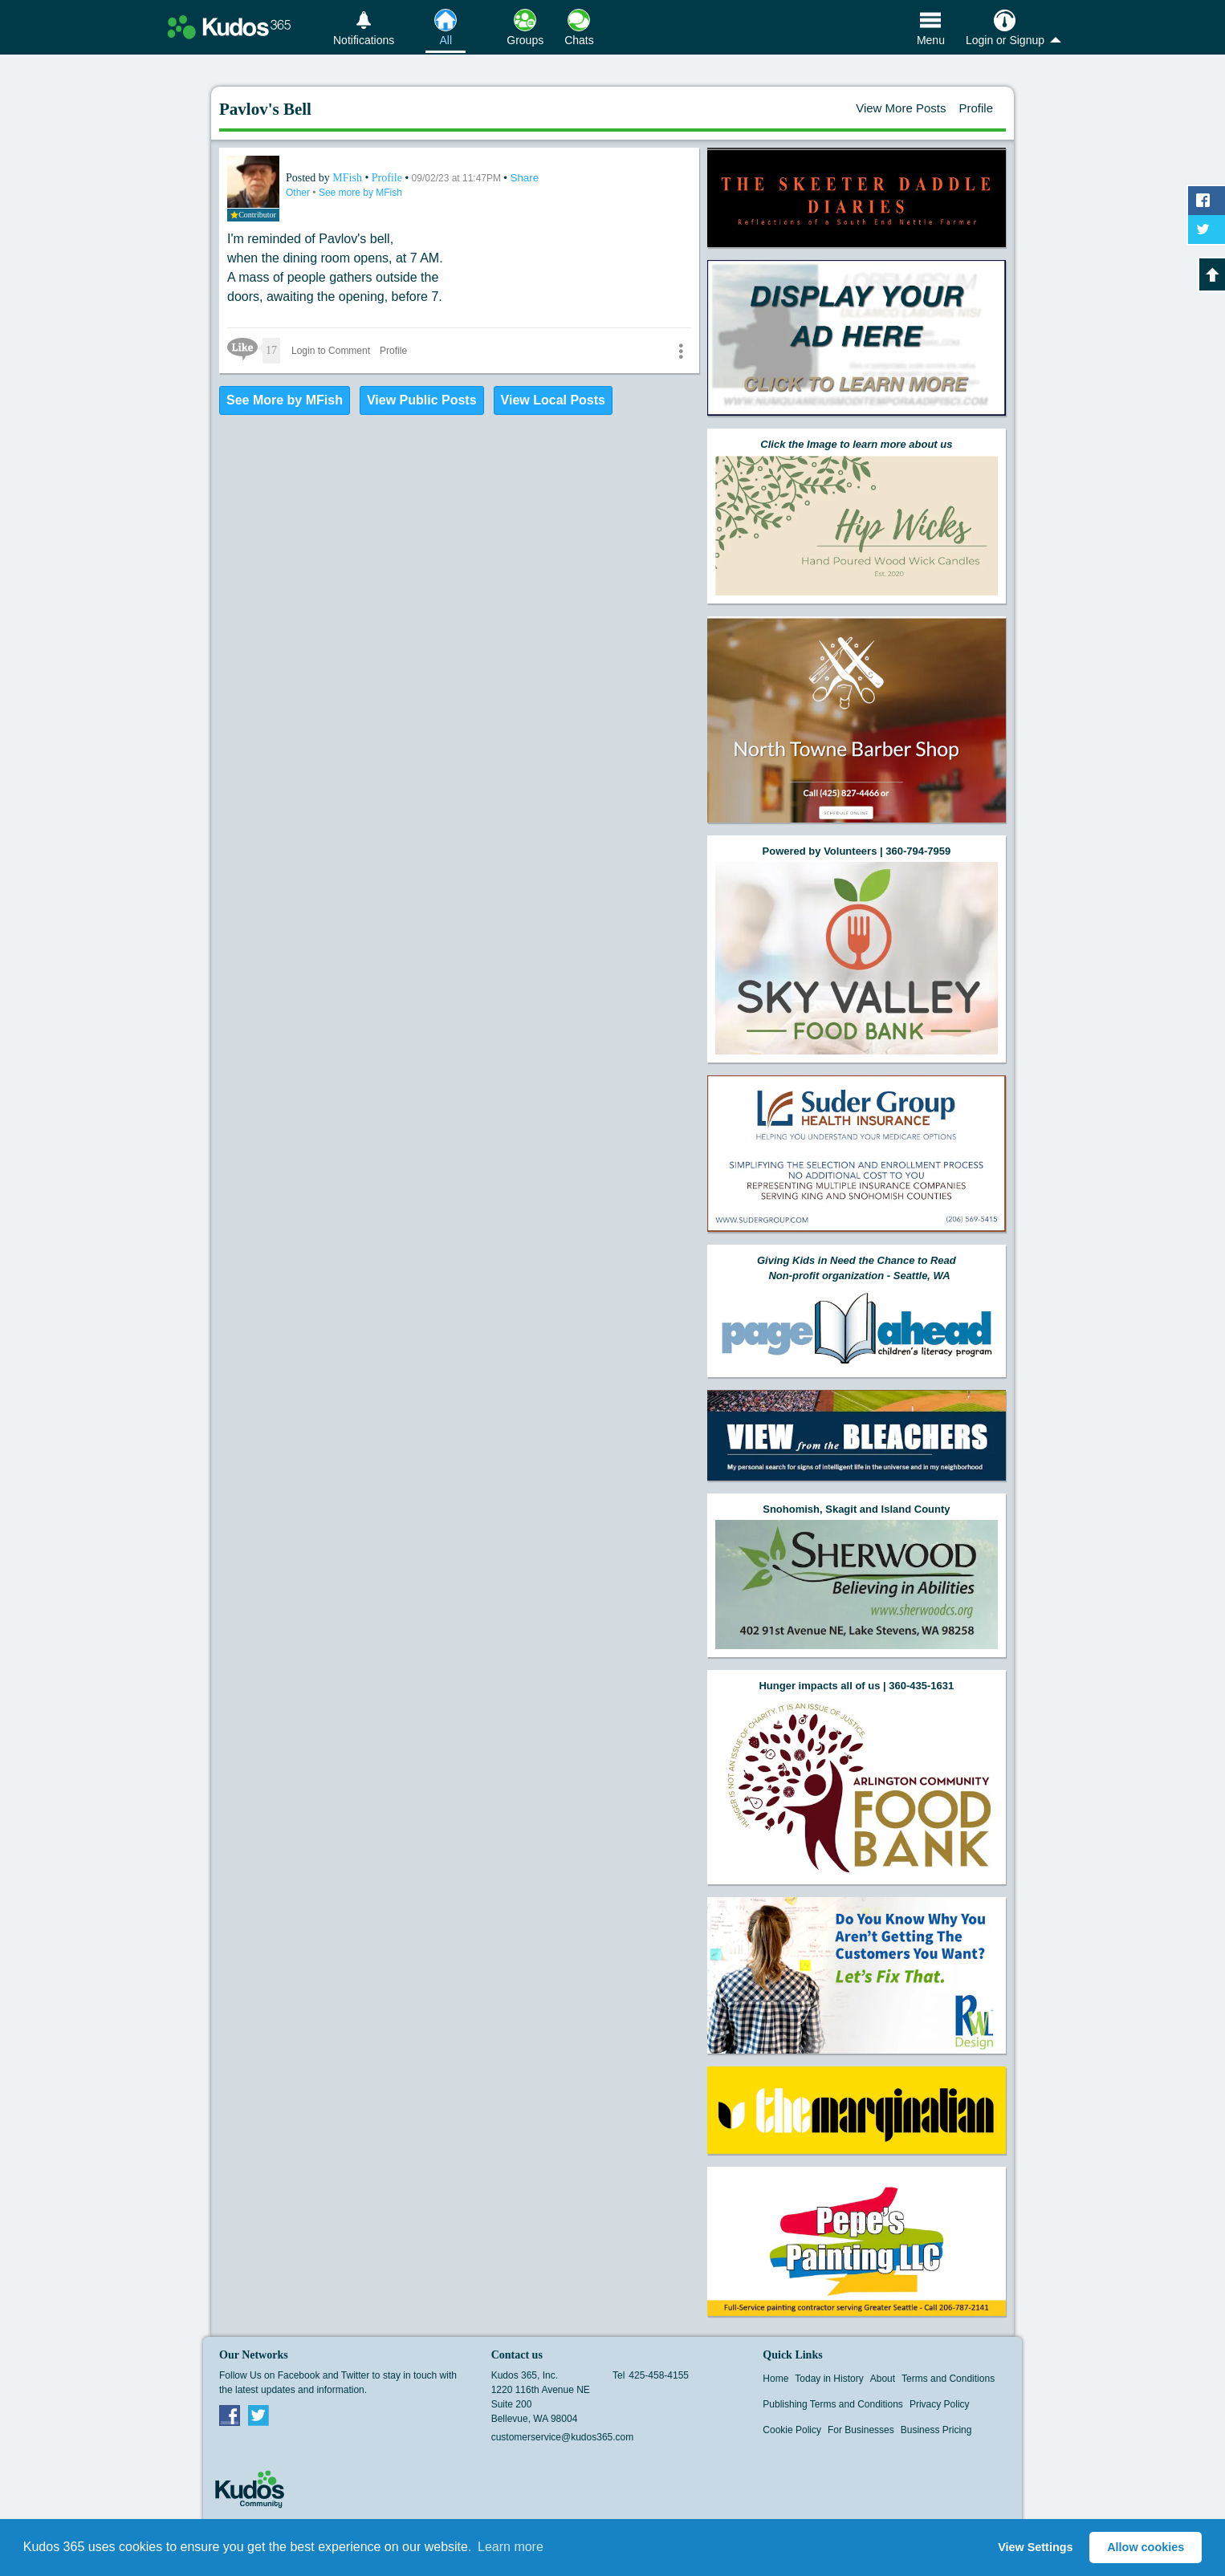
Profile (975, 108)
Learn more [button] (510, 2547)
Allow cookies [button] (1145, 2547)
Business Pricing (936, 2430)
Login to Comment (330, 350)
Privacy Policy (940, 2404)
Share (525, 178)
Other (299, 192)
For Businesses (861, 2430)
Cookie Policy (792, 2430)
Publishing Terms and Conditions (833, 2404)
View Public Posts (422, 400)
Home (775, 2378)
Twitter (258, 2414)
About (882, 2378)
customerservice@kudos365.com (562, 2437)
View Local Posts (553, 400)
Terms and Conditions (948, 2378)
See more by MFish (360, 192)
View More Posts (901, 108)
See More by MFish (284, 400)
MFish (348, 178)
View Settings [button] (1035, 2547)
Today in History (829, 2378)
